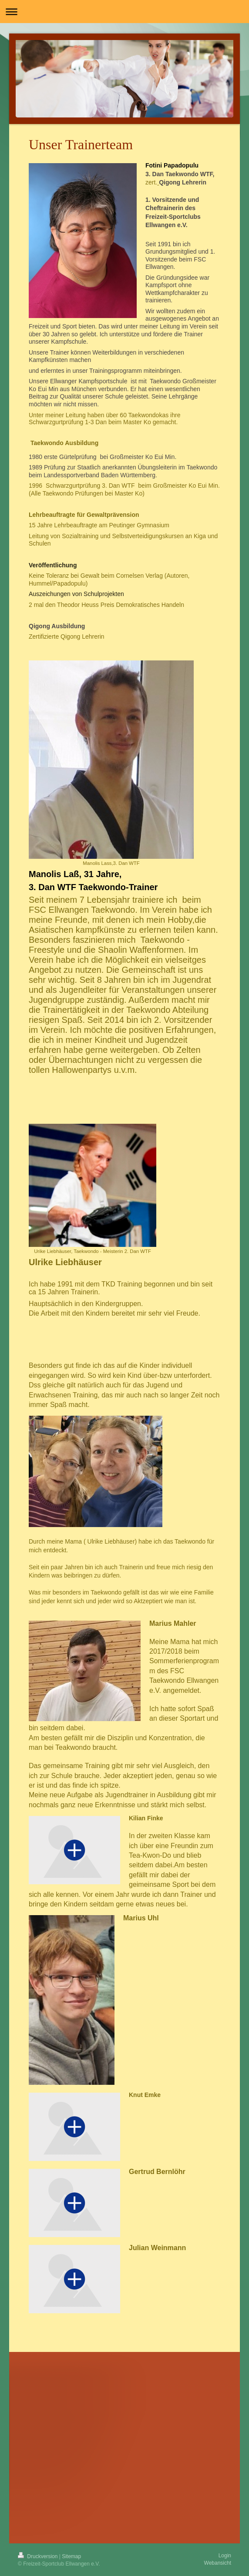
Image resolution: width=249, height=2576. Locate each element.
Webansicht (217, 2563)
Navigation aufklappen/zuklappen (124, 11)
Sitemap (71, 2556)
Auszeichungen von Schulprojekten (76, 593)
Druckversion (38, 2556)
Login (225, 2556)
